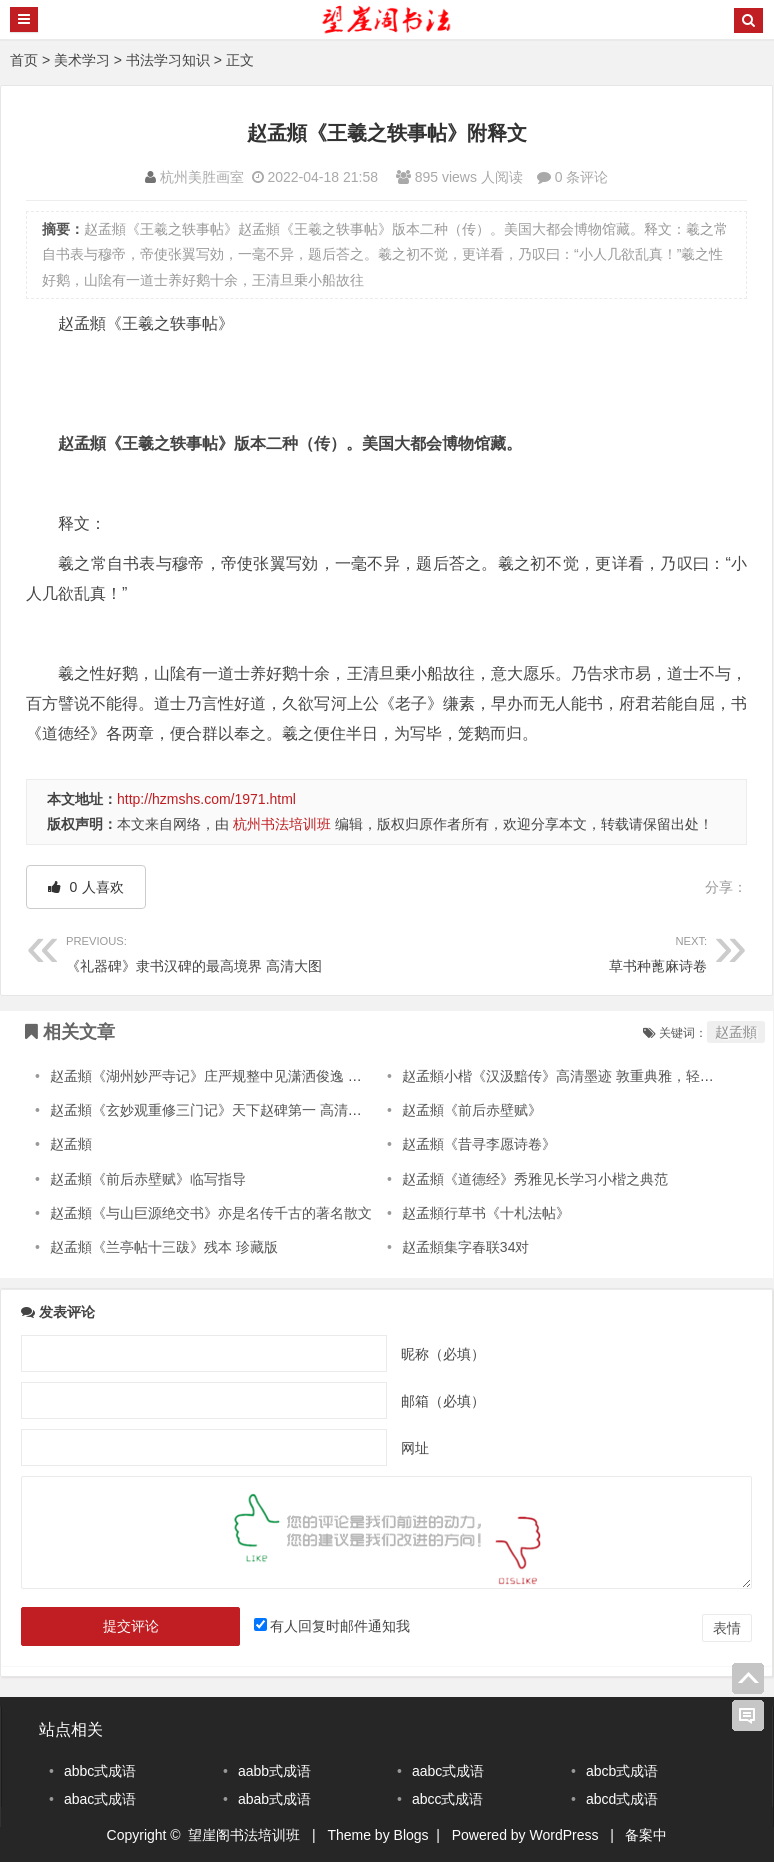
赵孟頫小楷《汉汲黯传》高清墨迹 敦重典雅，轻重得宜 (572, 1076)
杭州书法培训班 (282, 824)
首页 (24, 60)
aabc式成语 (448, 1771)
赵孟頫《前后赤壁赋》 (472, 1110)
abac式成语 (100, 1799)
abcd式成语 (622, 1799)
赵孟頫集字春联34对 (466, 1247)
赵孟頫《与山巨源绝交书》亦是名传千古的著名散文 (211, 1213)
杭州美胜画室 (202, 177)
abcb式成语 (622, 1771)
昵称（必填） (443, 1354)
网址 (415, 1448)
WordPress (564, 1835)
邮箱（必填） (443, 1401)
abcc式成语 (448, 1799)
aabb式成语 (274, 1771)
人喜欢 (86, 887)
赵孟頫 (736, 1032)
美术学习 (82, 60)
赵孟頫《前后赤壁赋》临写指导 (148, 1179)
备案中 (646, 1835)
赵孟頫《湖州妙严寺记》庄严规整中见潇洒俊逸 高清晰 (220, 1076)
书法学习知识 (168, 60)
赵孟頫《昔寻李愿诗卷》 (479, 1144)
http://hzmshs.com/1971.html (206, 799)
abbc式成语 (100, 1771)
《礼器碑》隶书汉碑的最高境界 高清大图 (226, 951)
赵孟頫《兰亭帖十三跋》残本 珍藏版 (164, 1247)
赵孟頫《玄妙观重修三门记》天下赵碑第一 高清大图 (213, 1110)
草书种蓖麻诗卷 (547, 951)
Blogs (411, 1835)
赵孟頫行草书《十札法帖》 (486, 1213)
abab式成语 (274, 1799)
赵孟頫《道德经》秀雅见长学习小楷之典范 (535, 1179)
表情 (727, 1628)
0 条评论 (582, 177)
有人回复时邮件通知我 (340, 1626)
